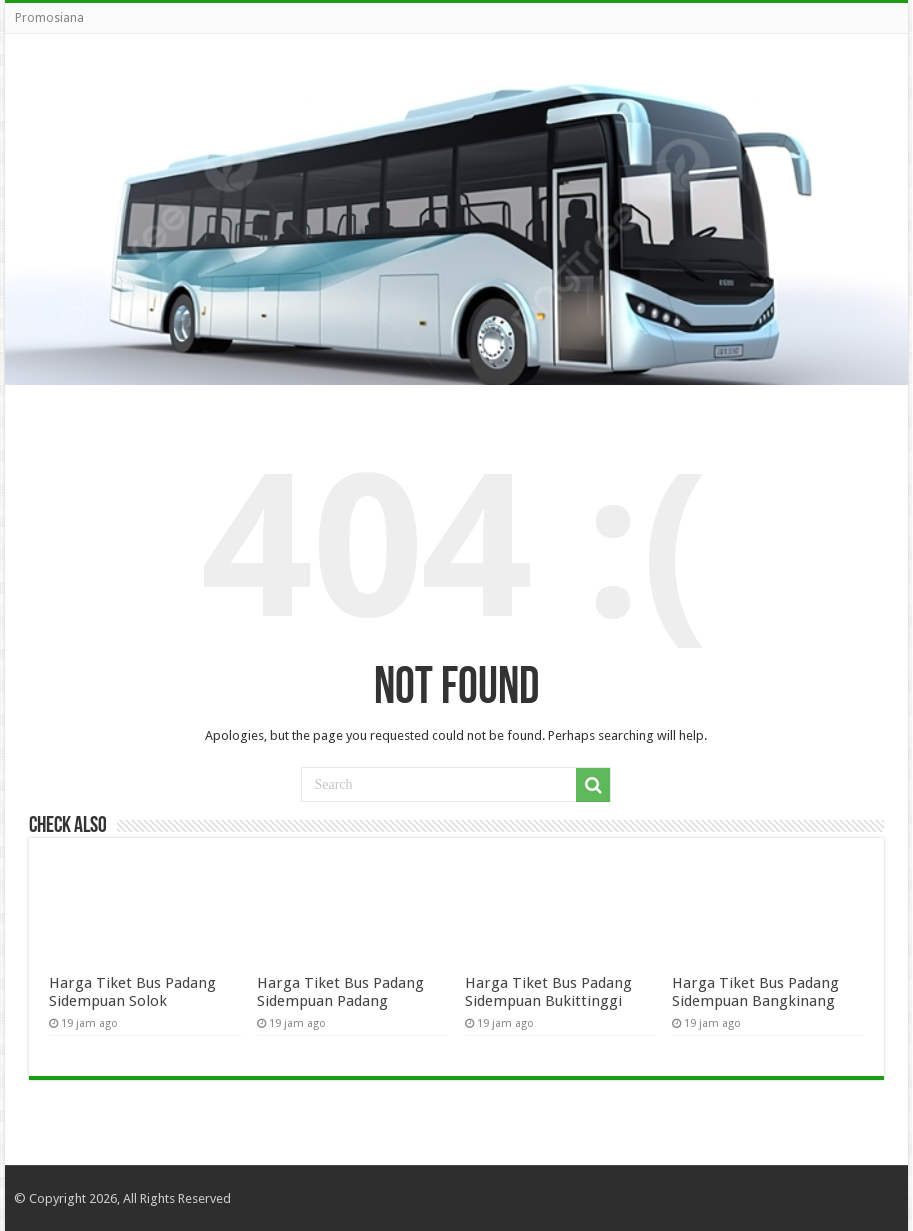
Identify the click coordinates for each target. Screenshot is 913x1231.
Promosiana (49, 18)
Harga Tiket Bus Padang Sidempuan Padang (340, 992)
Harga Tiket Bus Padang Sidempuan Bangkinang (755, 992)
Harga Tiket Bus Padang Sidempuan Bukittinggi (548, 992)
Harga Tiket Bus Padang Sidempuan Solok (132, 992)
